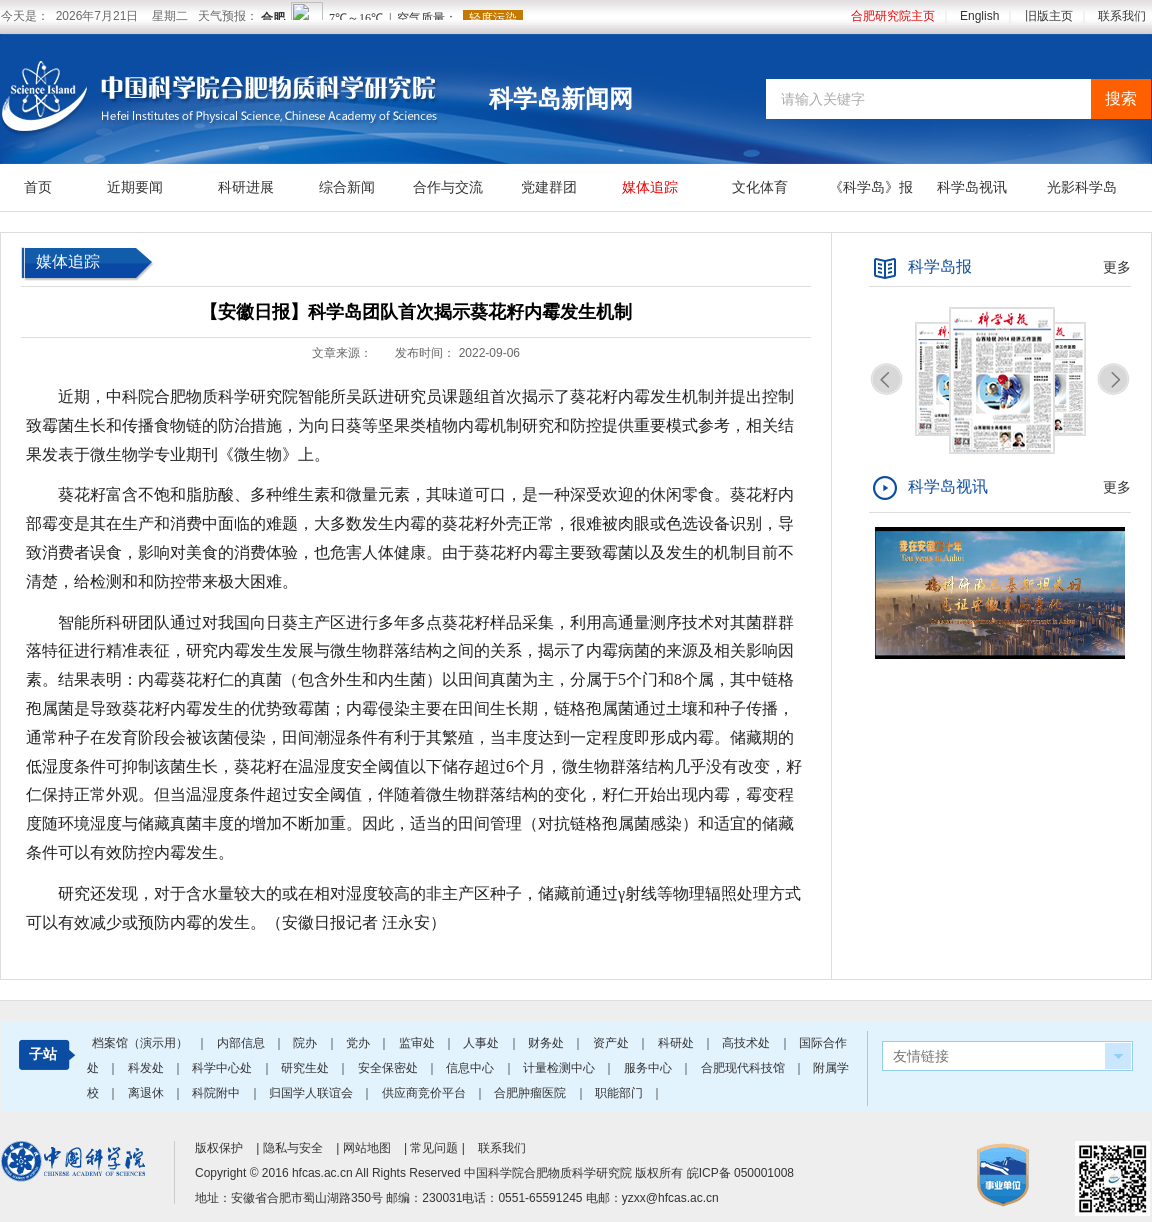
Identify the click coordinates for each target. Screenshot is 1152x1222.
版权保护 (219, 1148)
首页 (38, 187)
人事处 (482, 1043)
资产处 (612, 1043)
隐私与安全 (293, 1148)
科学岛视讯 (972, 187)
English (979, 16)
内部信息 (242, 1043)
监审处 (418, 1043)
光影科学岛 (1082, 187)
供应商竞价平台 (425, 1093)
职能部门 (620, 1093)
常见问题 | (439, 1148)
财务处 (547, 1043)
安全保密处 (389, 1068)
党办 (359, 1043)
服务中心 (649, 1068)
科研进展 (246, 187)
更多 (1117, 267)
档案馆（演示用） (141, 1043)
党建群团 (549, 187)
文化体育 (760, 187)
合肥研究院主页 (893, 16)
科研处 (677, 1043)
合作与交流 (448, 187)
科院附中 (217, 1093)
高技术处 (747, 1043)
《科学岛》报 (871, 187)
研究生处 (306, 1068)
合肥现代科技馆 (744, 1068)
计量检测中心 (560, 1068)
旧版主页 (1049, 16)
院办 (306, 1043)
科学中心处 (223, 1068)
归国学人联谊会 (312, 1093)
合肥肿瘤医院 (531, 1093)
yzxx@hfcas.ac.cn (670, 1198)
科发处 (147, 1068)
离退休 (147, 1093)
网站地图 (367, 1148)
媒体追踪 (650, 187)
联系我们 (1122, 16)
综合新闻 (347, 187)
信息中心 (471, 1068)
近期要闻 (135, 187)
